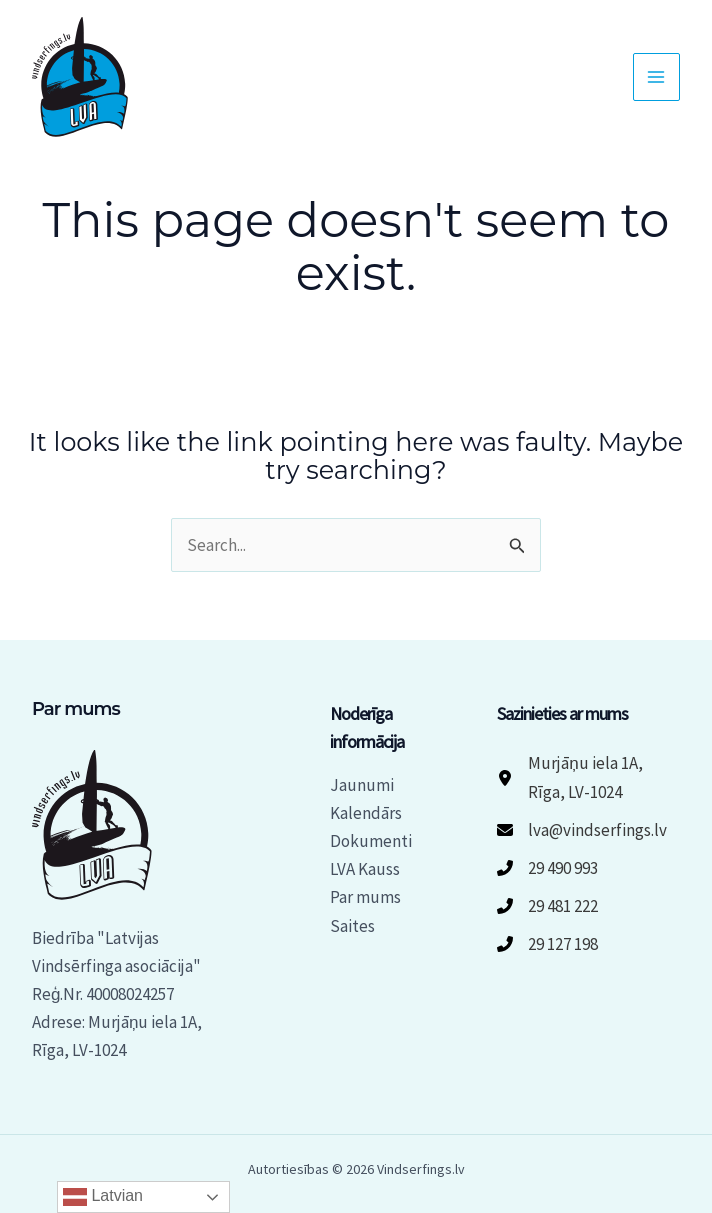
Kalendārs (366, 813)
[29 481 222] (547, 906)
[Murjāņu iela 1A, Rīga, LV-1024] (588, 777)
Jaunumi (362, 785)
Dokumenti (371, 841)
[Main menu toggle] (657, 77)
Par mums (365, 897)
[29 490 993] (547, 868)
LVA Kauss (365, 869)
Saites (352, 926)
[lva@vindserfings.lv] (582, 830)
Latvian (103, 1197)
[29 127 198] (547, 944)
